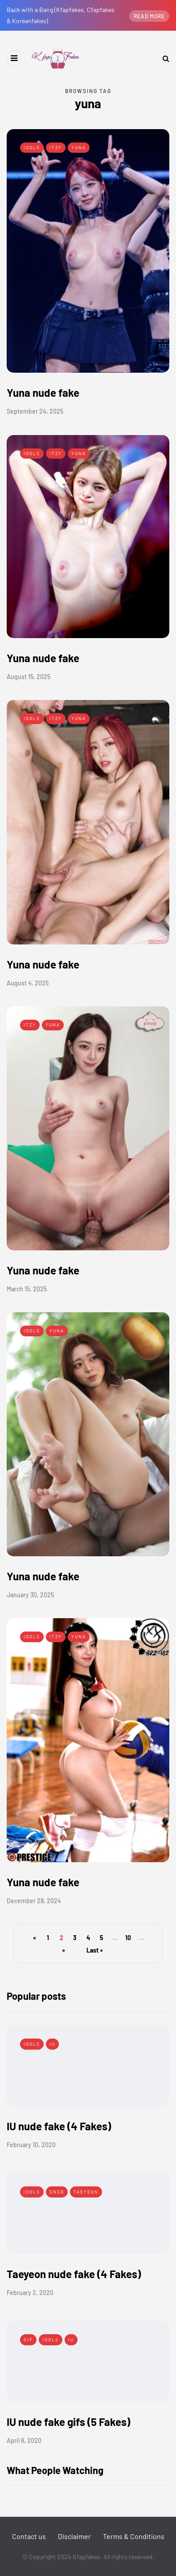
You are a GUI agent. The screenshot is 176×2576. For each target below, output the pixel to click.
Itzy (55, 147)
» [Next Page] (63, 1950)
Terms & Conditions (133, 2536)
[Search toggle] (162, 58)
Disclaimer (74, 2536)
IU (52, 2044)
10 (128, 1937)
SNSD (56, 2191)
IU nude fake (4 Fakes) (59, 2126)
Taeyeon (86, 2191)
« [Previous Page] (34, 1937)
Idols (32, 147)
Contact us (29, 2536)
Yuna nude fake (43, 392)
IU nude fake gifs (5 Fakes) (68, 2421)
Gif (28, 2339)
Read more (149, 16)
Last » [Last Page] (94, 1950)
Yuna (78, 147)
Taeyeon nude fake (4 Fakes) (74, 2273)
